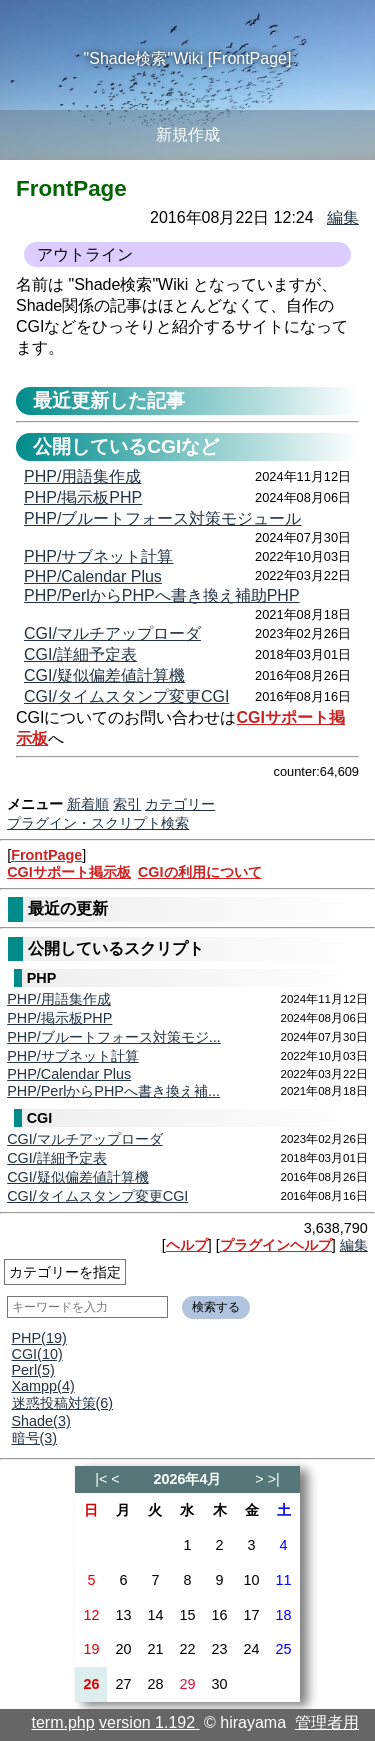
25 (284, 1649)
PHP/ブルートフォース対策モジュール (162, 518)
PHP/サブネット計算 (73, 1056)
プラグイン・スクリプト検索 (98, 823)
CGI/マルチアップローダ (85, 1139)
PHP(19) (39, 1338)
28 (155, 1684)
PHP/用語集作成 (59, 999)
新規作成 (188, 134)
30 (220, 1684)
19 (91, 1649)
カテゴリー (180, 804)
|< (101, 1479)
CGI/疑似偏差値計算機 (78, 1177)
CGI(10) (37, 1354)
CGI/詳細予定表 (57, 1158)
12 (91, 1615)
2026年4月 (187, 1479)
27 (123, 1684)
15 (187, 1615)
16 (220, 1615)
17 (252, 1615)
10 (252, 1580)
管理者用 (327, 1722)
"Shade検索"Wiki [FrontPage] (188, 58)
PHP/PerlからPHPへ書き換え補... (113, 1091)
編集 (354, 1245)
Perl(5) (33, 1370)
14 (155, 1615)
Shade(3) (41, 1421)
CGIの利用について (200, 872)
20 (123, 1649)
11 (284, 1580)
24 (252, 1649)
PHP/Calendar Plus (69, 1074)
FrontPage (46, 855)
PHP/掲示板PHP (59, 1018)
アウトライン (85, 254)
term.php (63, 1722)
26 (91, 1684)
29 (187, 1684)
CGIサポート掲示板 (69, 872)
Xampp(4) (43, 1386)
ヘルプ (187, 1245)
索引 (127, 804)
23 (220, 1649)
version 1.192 (149, 1722)
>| (274, 1479)
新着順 (88, 804)
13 (123, 1615)
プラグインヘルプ (276, 1245)
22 (187, 1649)
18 (284, 1615)
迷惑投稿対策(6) (63, 1403)
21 (155, 1649)
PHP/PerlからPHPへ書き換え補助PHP (162, 595)
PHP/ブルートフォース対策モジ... (114, 1037)
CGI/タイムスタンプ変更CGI (97, 1196)
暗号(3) (35, 1438)
